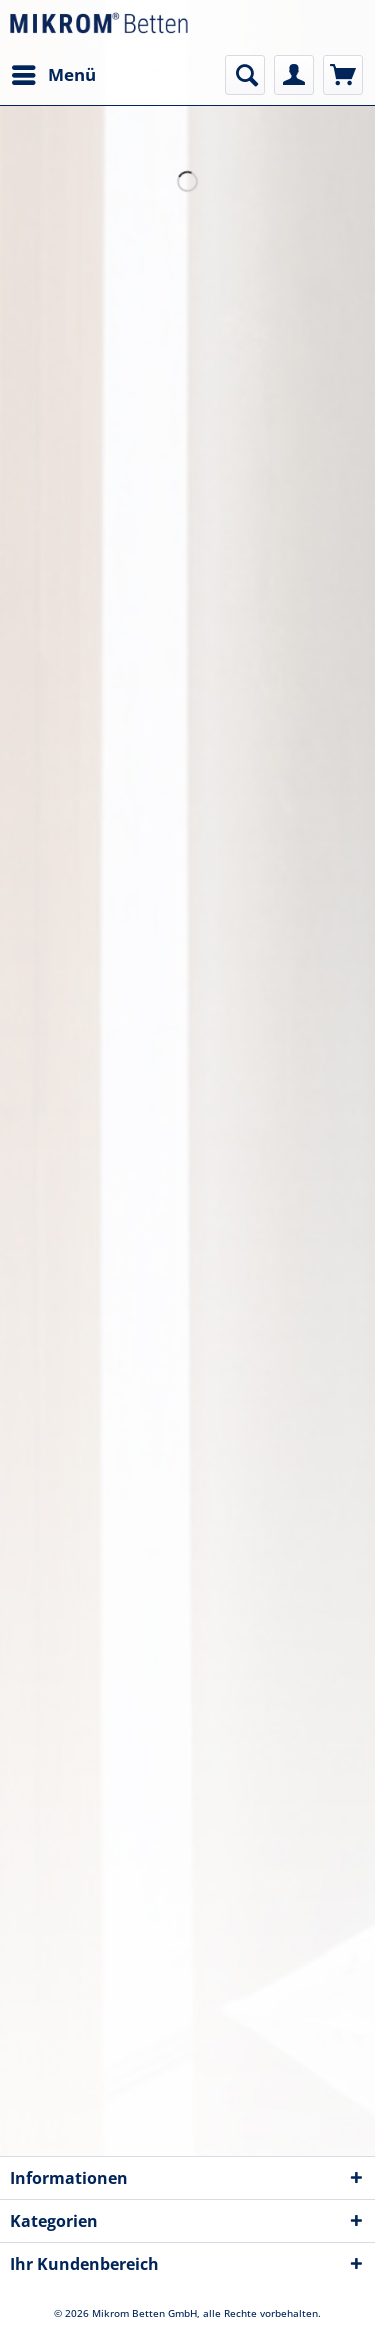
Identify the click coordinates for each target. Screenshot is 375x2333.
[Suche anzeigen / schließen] (245, 75)
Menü (54, 72)
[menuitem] (53, 75)
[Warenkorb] (343, 75)
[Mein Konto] (294, 75)
